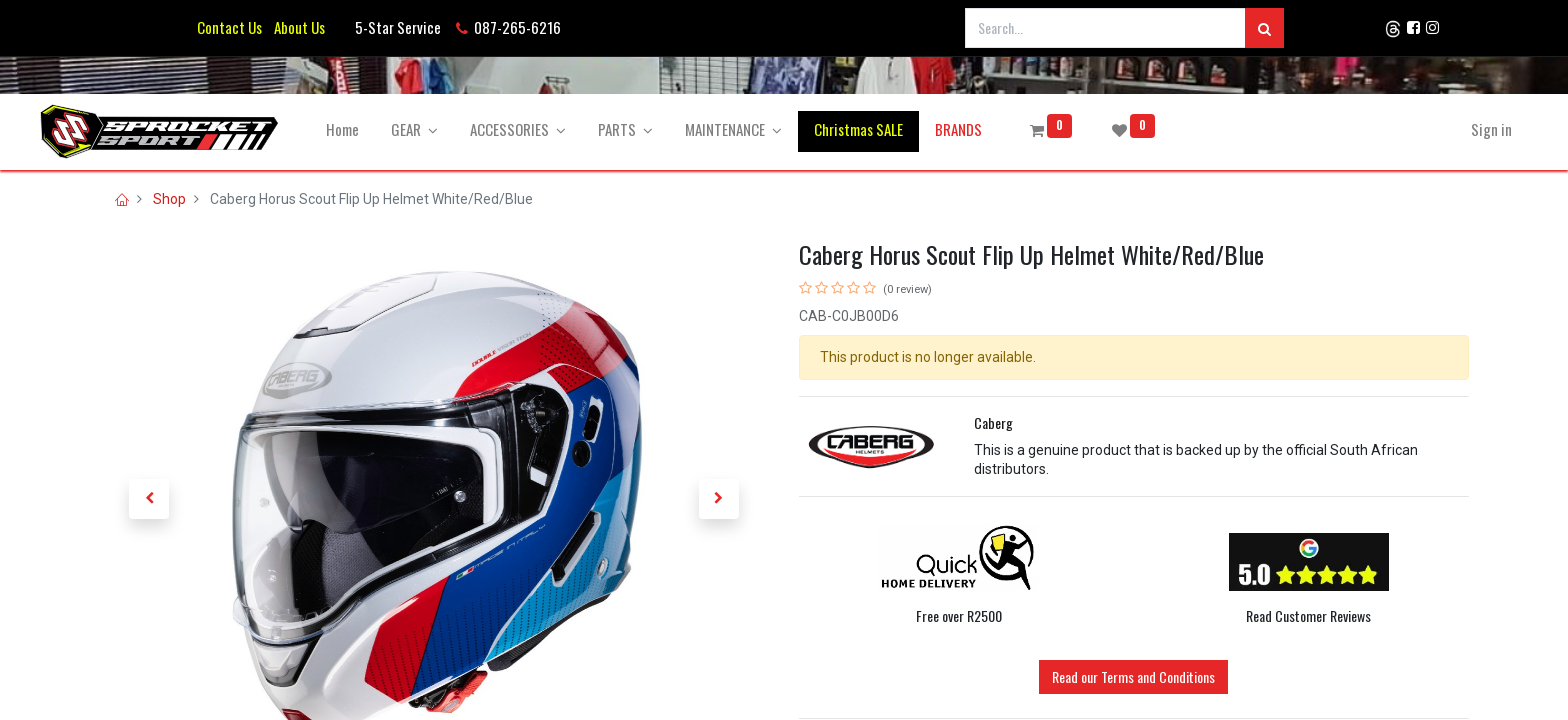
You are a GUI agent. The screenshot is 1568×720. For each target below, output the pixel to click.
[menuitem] (401, 129)
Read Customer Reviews (1308, 615)
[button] (149, 499)
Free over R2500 (959, 615)
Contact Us (229, 27)
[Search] (1264, 28)
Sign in (1432, 129)
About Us (296, 27)
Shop (169, 199)
